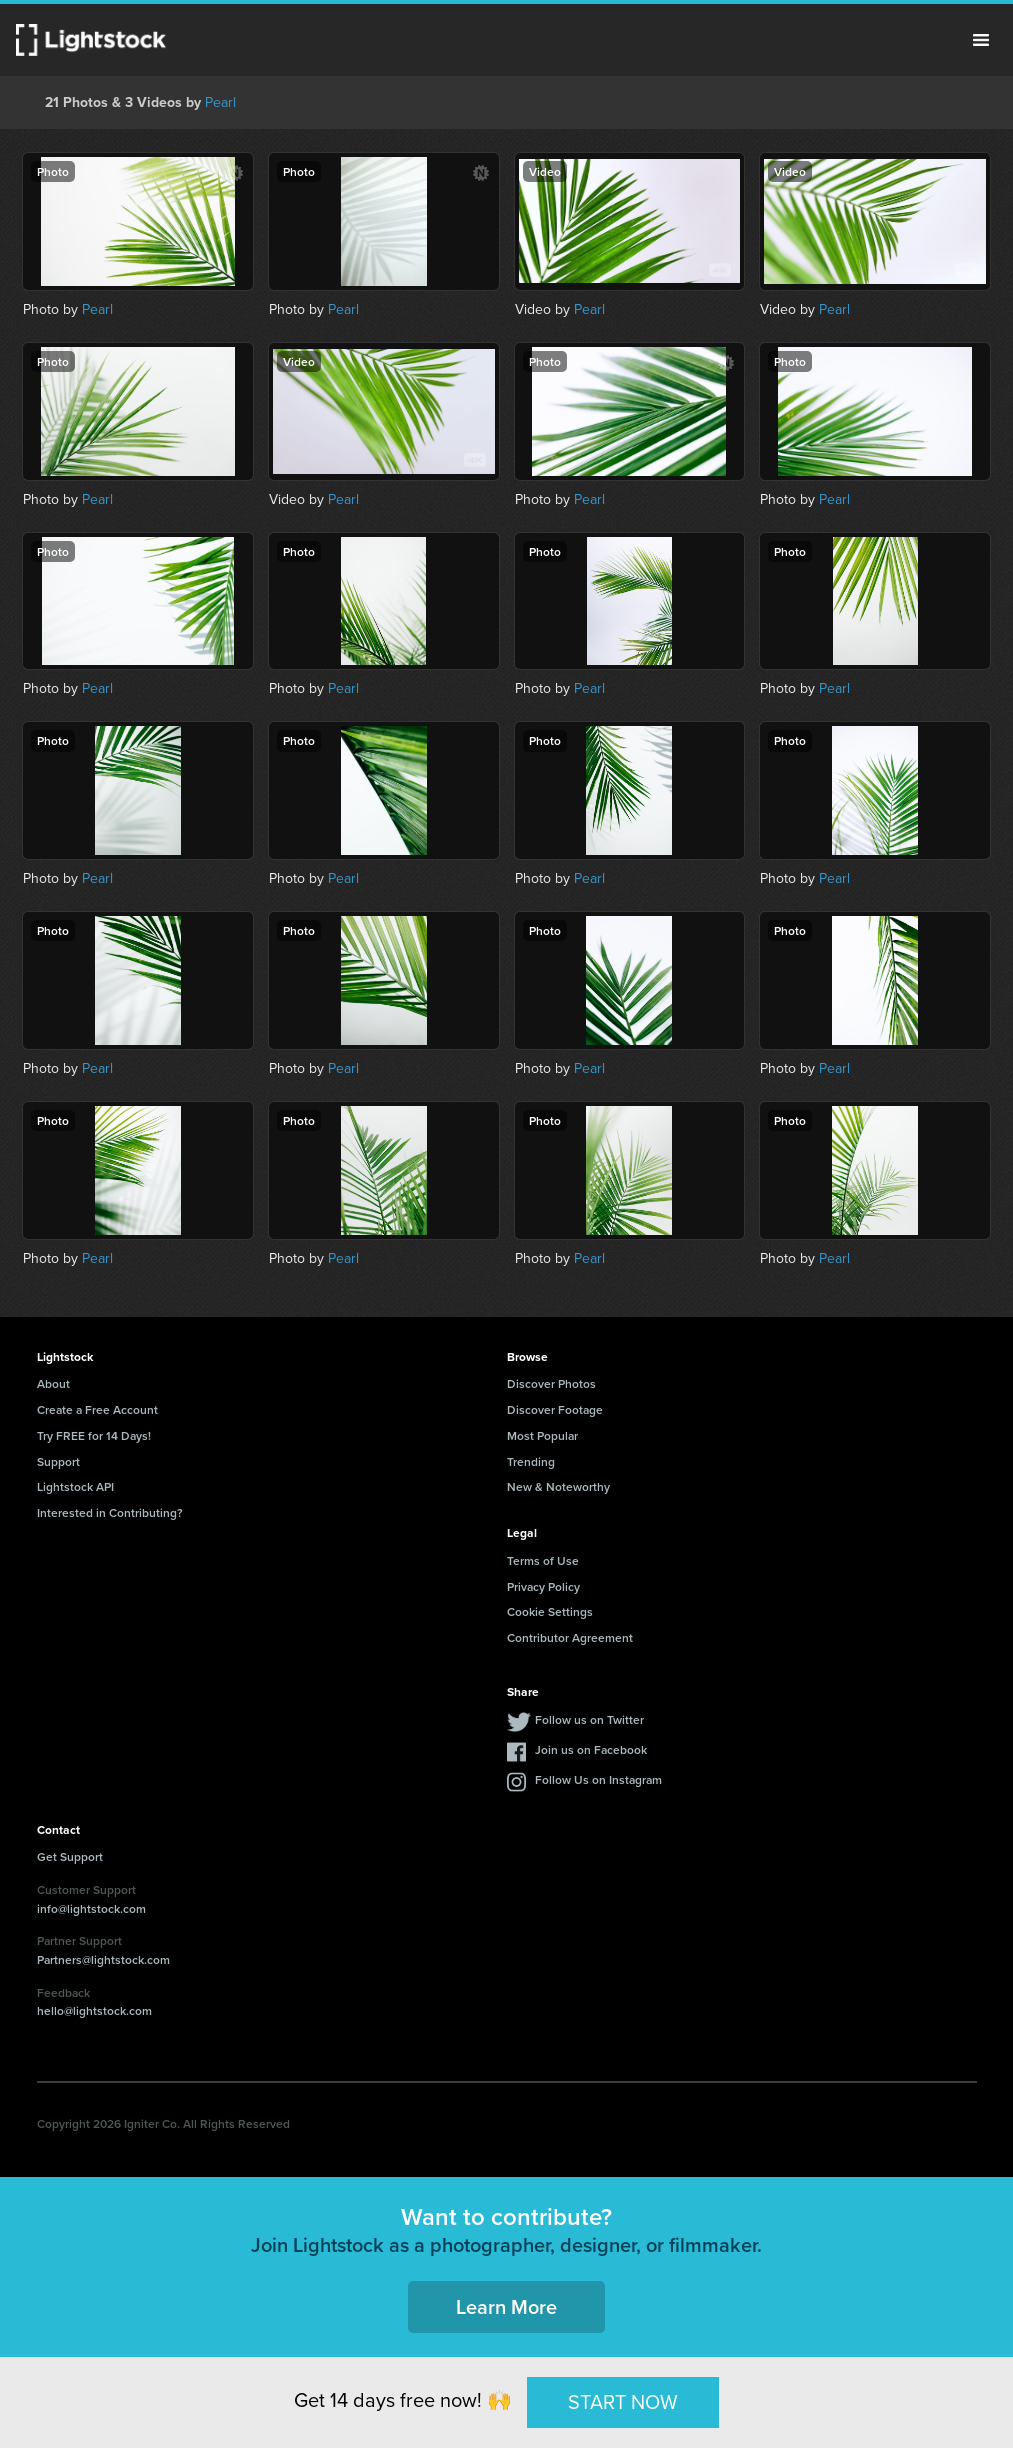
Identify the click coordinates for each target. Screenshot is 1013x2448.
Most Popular (542, 1435)
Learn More (506, 2306)
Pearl (220, 102)
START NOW (623, 2401)
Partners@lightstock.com (103, 1959)
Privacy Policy (543, 1586)
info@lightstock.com (91, 1908)
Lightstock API (75, 1486)
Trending (531, 1461)
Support (58, 1461)
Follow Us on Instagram (598, 1779)
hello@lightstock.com (94, 2010)
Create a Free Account (97, 1409)
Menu (981, 40)
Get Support (70, 1856)
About (53, 1383)
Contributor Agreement (570, 1637)
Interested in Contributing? (110, 1512)
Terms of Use (543, 1560)
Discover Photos (551, 1383)
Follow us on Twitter (589, 1719)
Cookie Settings (550, 1611)
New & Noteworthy (558, 1486)
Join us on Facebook (591, 1749)
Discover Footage (555, 1409)
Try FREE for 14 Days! (94, 1435)
